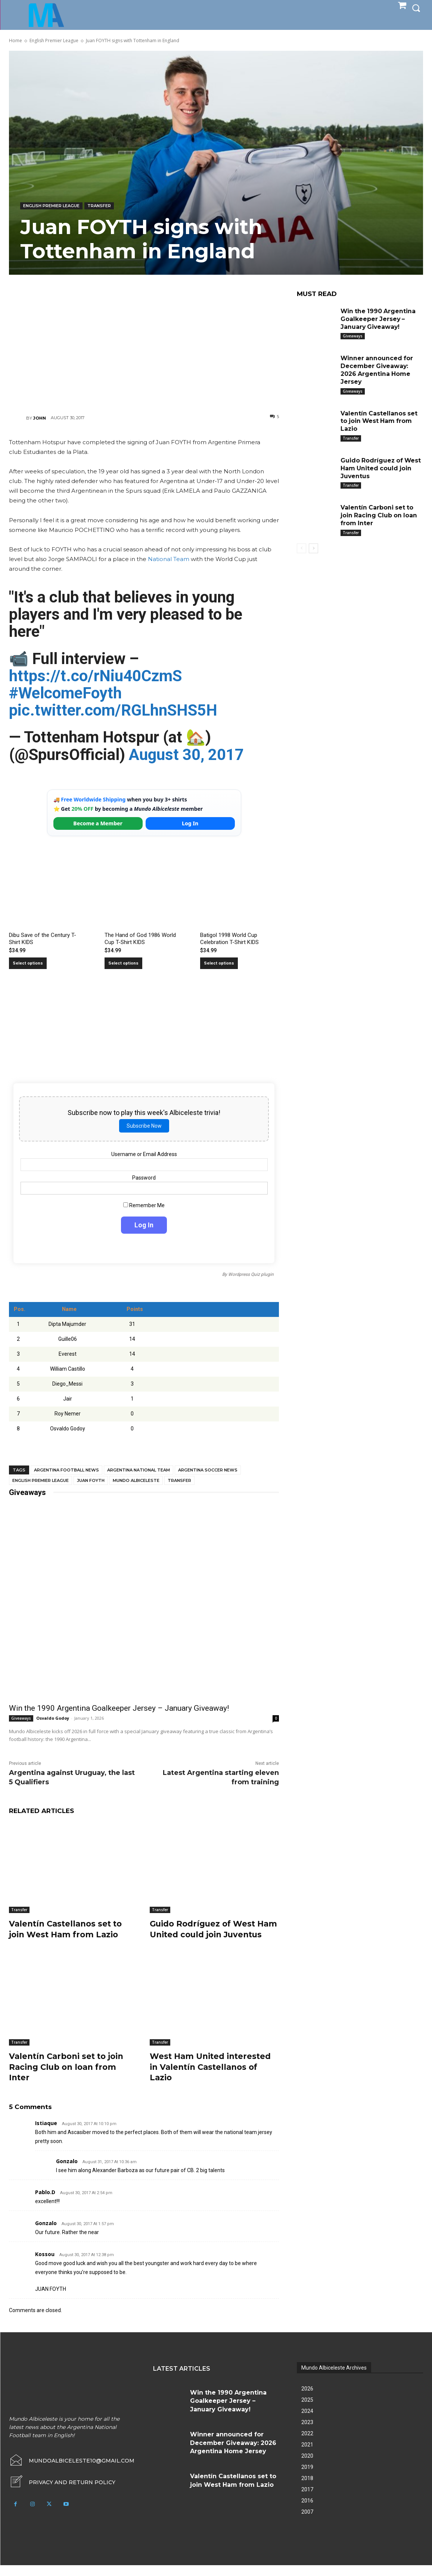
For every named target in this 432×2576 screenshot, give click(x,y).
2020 (307, 2467)
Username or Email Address (144, 1154)
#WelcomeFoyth (65, 693)
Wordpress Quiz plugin (251, 1274)
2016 (307, 2511)
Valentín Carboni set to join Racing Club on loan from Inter (69, 2077)
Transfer (99, 205)
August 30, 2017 (186, 754)
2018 (307, 2489)
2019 (307, 2478)
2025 (307, 2411)
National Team (168, 559)
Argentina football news (66, 1470)
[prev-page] (301, 548)
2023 (307, 2433)
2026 (307, 2399)
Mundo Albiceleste (136, 1480)
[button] (416, 8)
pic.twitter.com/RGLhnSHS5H (113, 710)
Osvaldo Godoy (52, 1718)
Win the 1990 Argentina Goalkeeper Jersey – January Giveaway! (119, 1708)
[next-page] (313, 548)
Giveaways (21, 1718)
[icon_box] (62, 2493)
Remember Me (144, 1205)
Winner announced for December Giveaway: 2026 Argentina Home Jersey (377, 370)
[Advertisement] (144, 340)
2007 (307, 2523)
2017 (307, 2500)
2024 (307, 2422)
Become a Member (97, 823)
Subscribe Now (144, 1126)
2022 (307, 2444)
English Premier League (53, 40)
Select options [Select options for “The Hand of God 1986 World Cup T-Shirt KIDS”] (123, 963)
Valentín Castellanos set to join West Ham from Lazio (68, 1929)
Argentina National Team (138, 1470)
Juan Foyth (91, 1480)
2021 (307, 2455)
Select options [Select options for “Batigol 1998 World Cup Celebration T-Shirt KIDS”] (219, 963)
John (39, 418)
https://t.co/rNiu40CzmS (95, 676)
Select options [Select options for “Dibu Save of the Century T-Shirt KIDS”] (28, 963)
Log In (190, 823)
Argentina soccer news (207, 1470)
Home (15, 40)
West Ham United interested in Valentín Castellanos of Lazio (213, 2077)
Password (144, 1178)
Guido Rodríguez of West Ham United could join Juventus (205, 1934)
